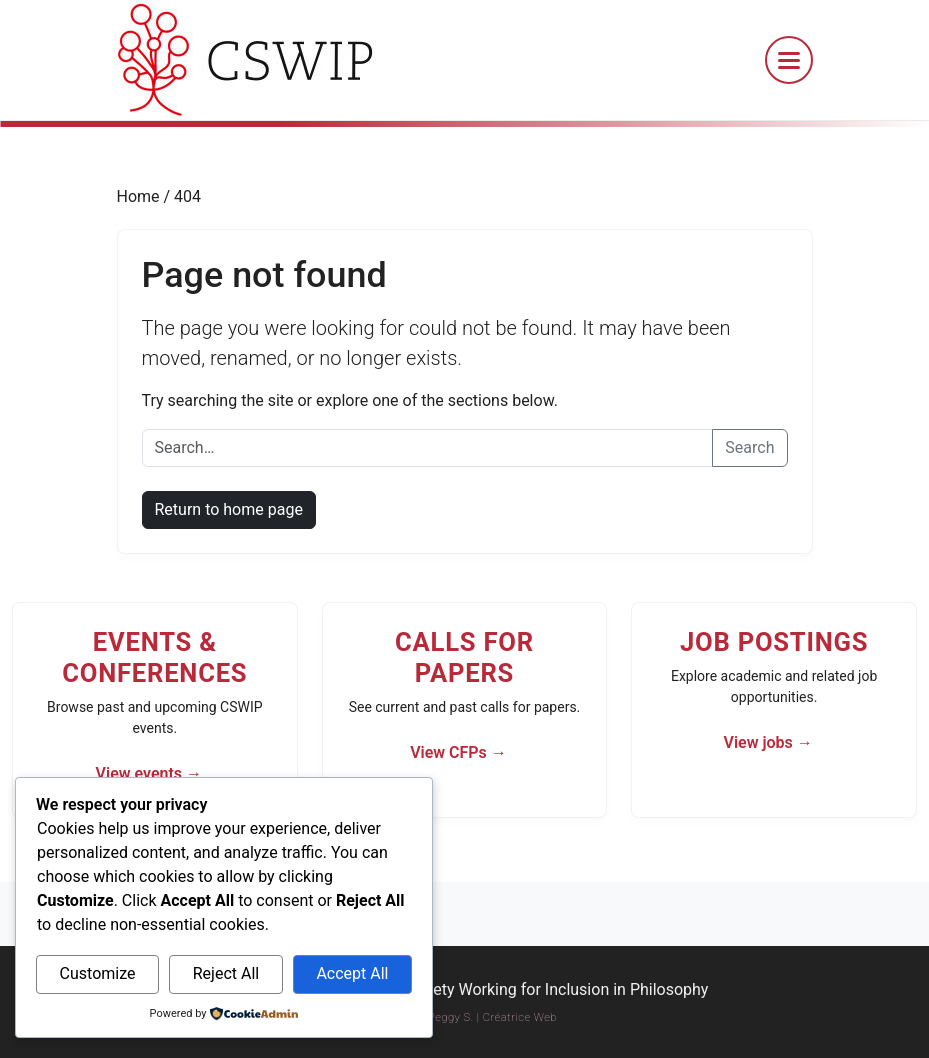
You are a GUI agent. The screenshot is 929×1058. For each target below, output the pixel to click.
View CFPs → (458, 752)
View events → (149, 773)
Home (140, 196)
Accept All (352, 973)
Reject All (226, 973)
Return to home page (229, 509)
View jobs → (767, 742)
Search (749, 447)
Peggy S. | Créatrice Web (492, 1017)
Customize (98, 973)
